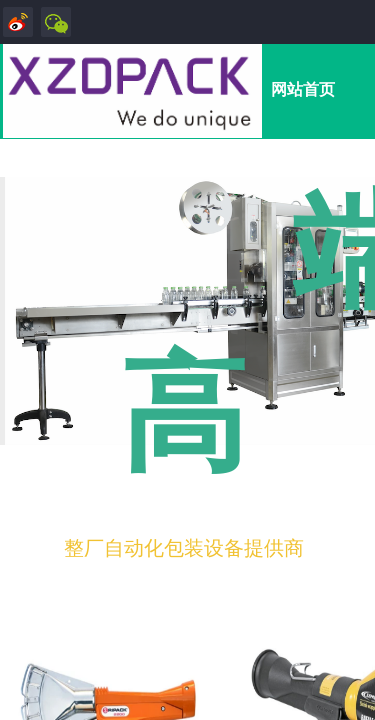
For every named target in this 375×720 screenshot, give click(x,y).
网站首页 (303, 89)
